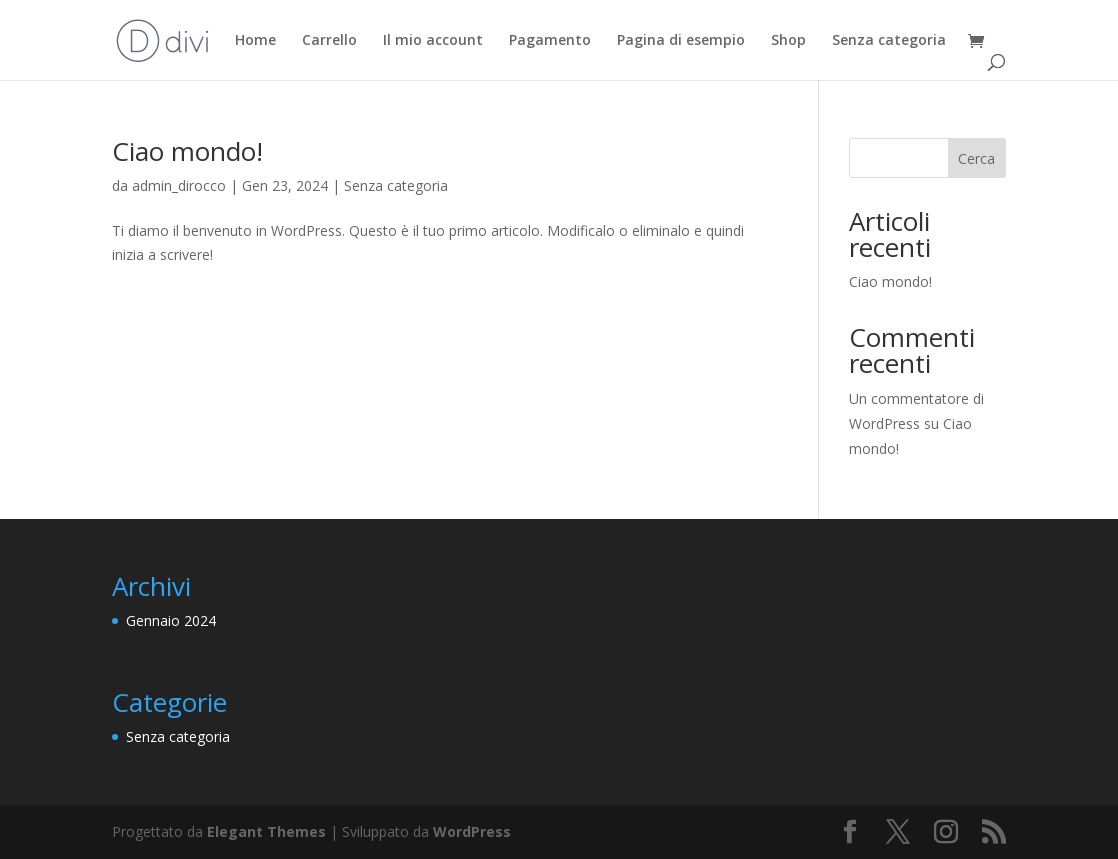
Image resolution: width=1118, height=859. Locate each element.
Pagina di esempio (681, 41)
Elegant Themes (266, 831)
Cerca (976, 158)
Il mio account (433, 41)
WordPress (472, 831)
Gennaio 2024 (171, 620)
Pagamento (550, 41)
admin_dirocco (179, 185)
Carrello (329, 41)
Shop (788, 41)
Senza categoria (889, 41)
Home (255, 41)
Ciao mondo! (187, 151)
